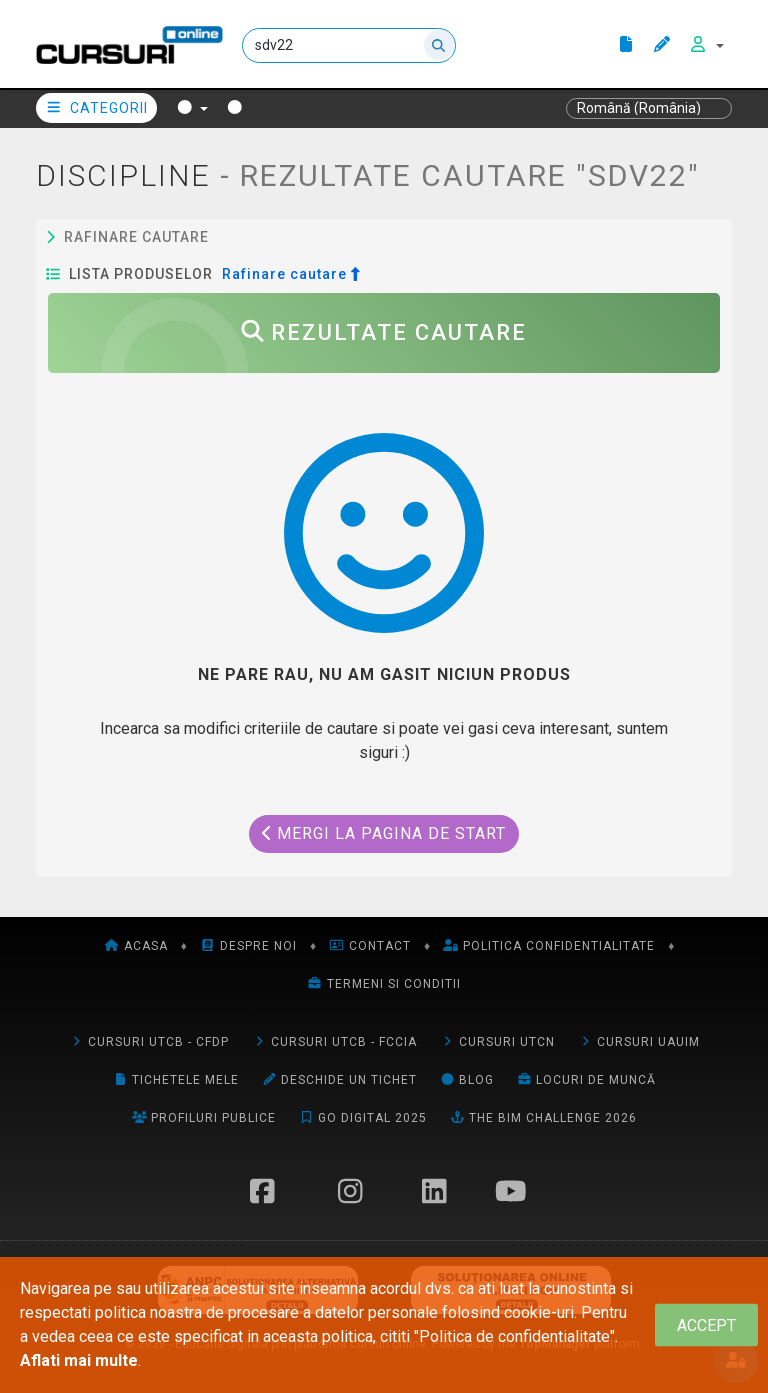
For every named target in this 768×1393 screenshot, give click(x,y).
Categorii (96, 108)
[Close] (706, 1325)
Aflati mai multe (79, 1360)
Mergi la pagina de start (384, 833)
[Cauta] (349, 45)
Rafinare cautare (127, 237)
